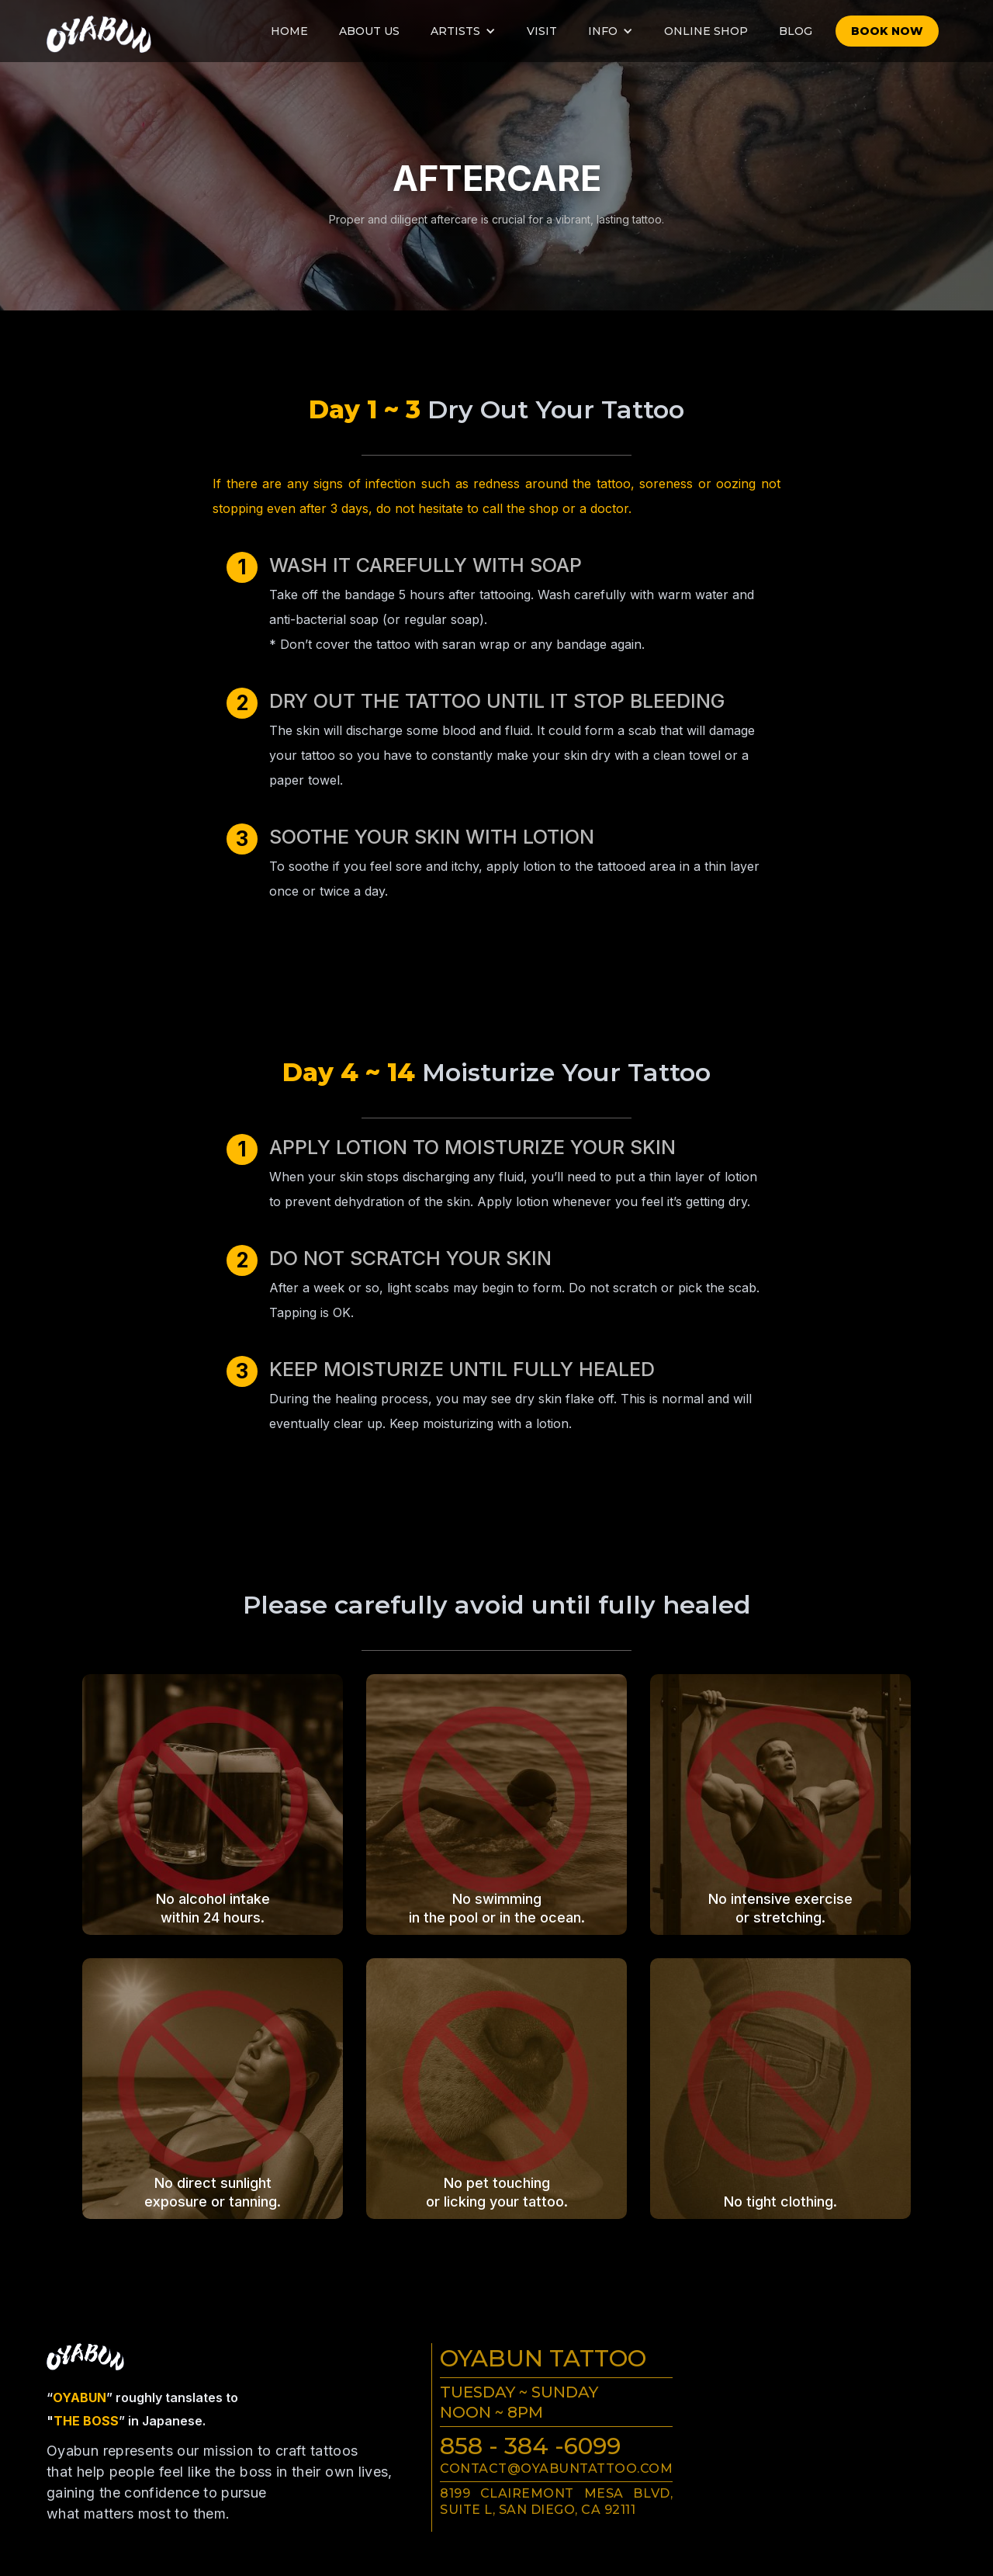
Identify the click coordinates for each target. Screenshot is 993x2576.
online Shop (706, 31)
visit (542, 31)
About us (369, 31)
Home (289, 31)
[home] (89, 30)
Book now (887, 31)
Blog (795, 31)
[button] (463, 31)
